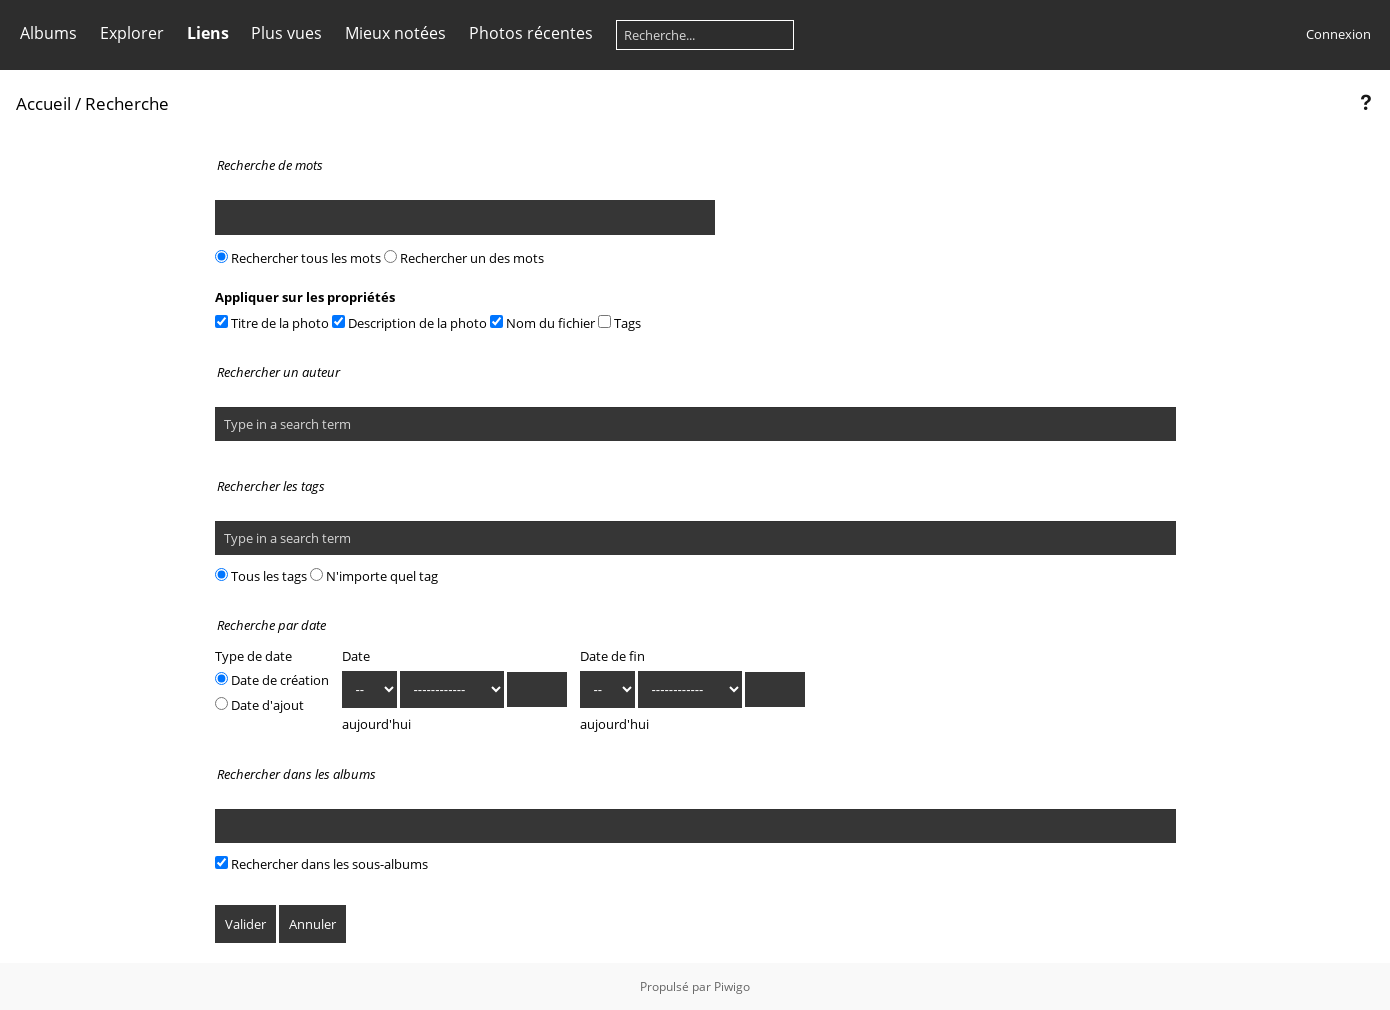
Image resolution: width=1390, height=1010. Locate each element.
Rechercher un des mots (464, 258)
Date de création (272, 680)
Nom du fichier (542, 323)
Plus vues (286, 33)
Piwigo (732, 986)
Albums (48, 33)
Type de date (253, 656)
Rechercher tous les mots (298, 258)
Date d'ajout (259, 705)
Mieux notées (395, 33)
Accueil (43, 103)
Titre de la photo (272, 323)
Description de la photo (409, 323)
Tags (619, 323)
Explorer (132, 33)
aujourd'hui (376, 724)
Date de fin (612, 656)
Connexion (1338, 34)
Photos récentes (531, 33)
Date (356, 656)
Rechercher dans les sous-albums (321, 864)
